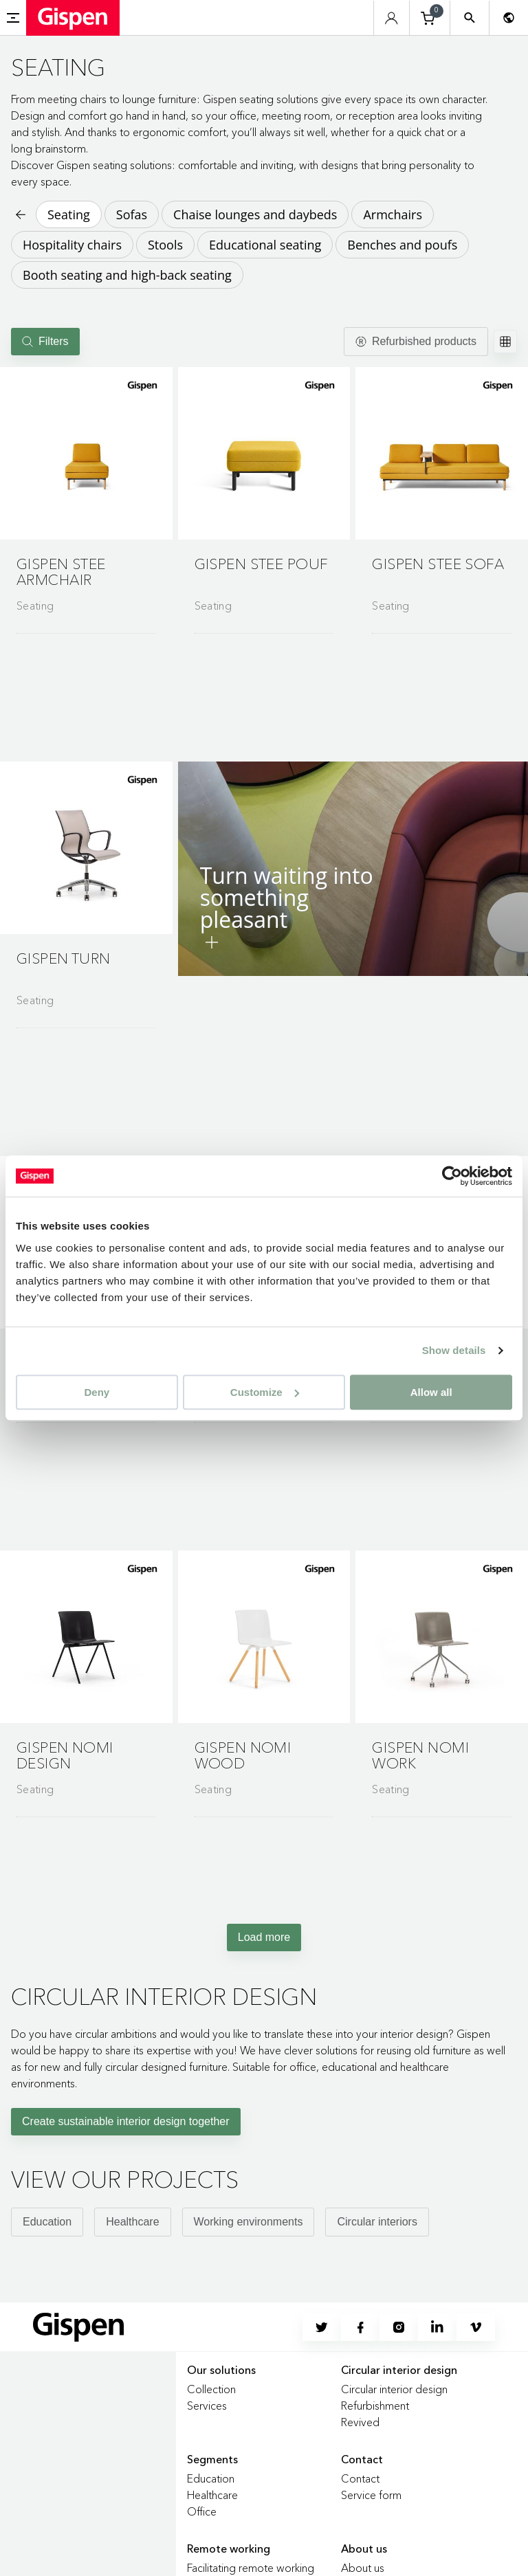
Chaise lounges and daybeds (255, 214)
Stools (165, 244)
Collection (211, 2389)
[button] (86, 453)
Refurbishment (375, 2405)
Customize (264, 1392)
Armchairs (392, 214)
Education (47, 2222)
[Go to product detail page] (86, 494)
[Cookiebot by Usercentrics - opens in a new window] (452, 1176)
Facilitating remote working (250, 2568)
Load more (264, 1937)
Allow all (431, 1392)
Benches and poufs (402, 244)
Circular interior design (394, 2389)
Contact (360, 2478)
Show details (454, 1350)
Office (202, 2511)
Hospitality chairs (72, 244)
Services (207, 2405)
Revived (360, 2422)
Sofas (131, 214)
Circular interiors (377, 2222)
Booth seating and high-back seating (127, 275)
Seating (68, 214)
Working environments (248, 2222)
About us (362, 2568)
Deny (96, 1392)
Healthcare (132, 2222)
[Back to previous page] (19, 214)
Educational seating (265, 244)
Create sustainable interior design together (126, 2121)
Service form (371, 2495)
